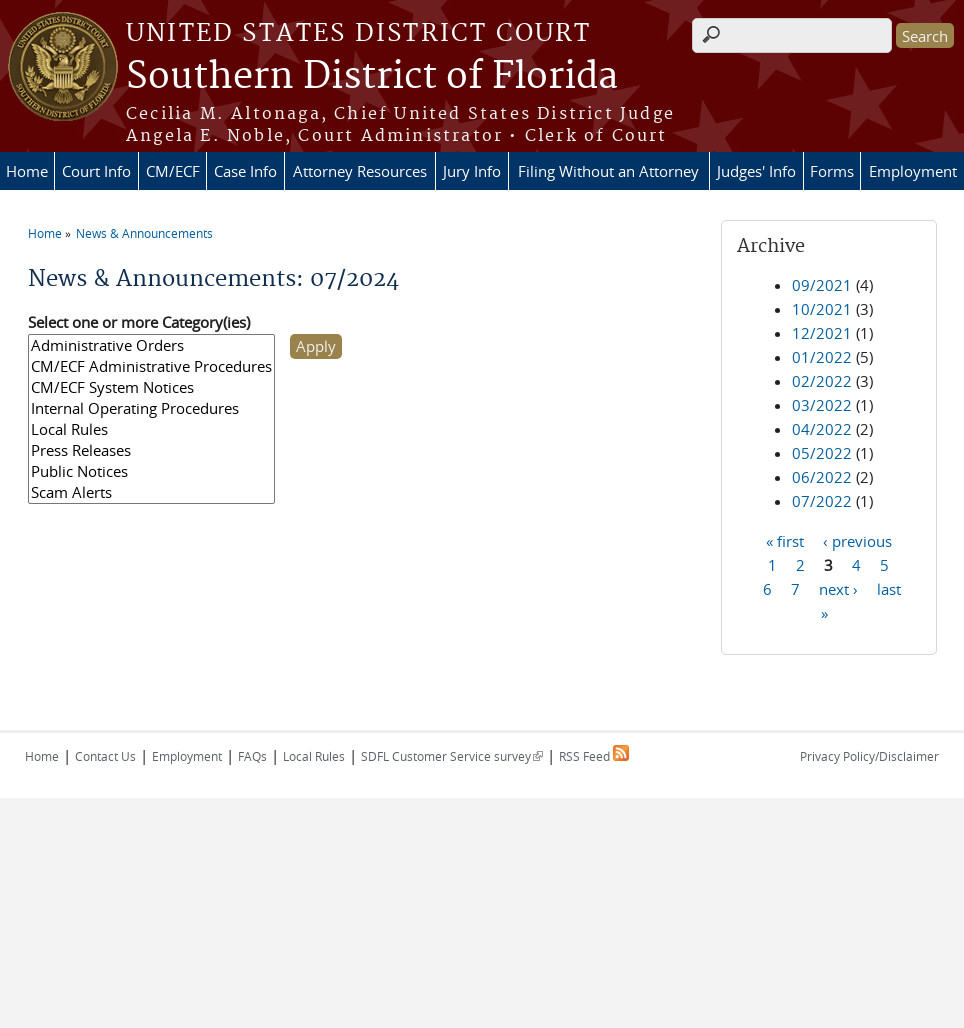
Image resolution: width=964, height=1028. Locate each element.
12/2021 (822, 333)
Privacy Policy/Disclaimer (869, 756)
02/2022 (822, 381)
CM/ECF (173, 171)
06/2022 (822, 477)
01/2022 (822, 357)
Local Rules (151, 429)
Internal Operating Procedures (151, 408)
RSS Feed (594, 756)
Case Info (245, 171)
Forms (832, 171)
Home (27, 171)
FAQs (252, 756)
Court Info (96, 171)
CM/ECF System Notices (151, 387)
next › (838, 588)
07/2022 (822, 501)
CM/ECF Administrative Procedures (151, 366)
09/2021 (822, 285)
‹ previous (857, 540)
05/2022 (822, 453)
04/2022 (822, 429)
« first (785, 540)
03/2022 (822, 405)
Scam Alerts (151, 492)
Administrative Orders (151, 345)
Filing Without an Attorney (608, 171)
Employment (913, 171)
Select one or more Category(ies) (139, 322)
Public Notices (151, 471)
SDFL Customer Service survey (452, 756)
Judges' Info (756, 171)
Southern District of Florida (372, 77)
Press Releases (151, 450)
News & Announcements (144, 233)
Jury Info (472, 171)
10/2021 (822, 309)
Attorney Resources (360, 171)
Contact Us (105, 756)
